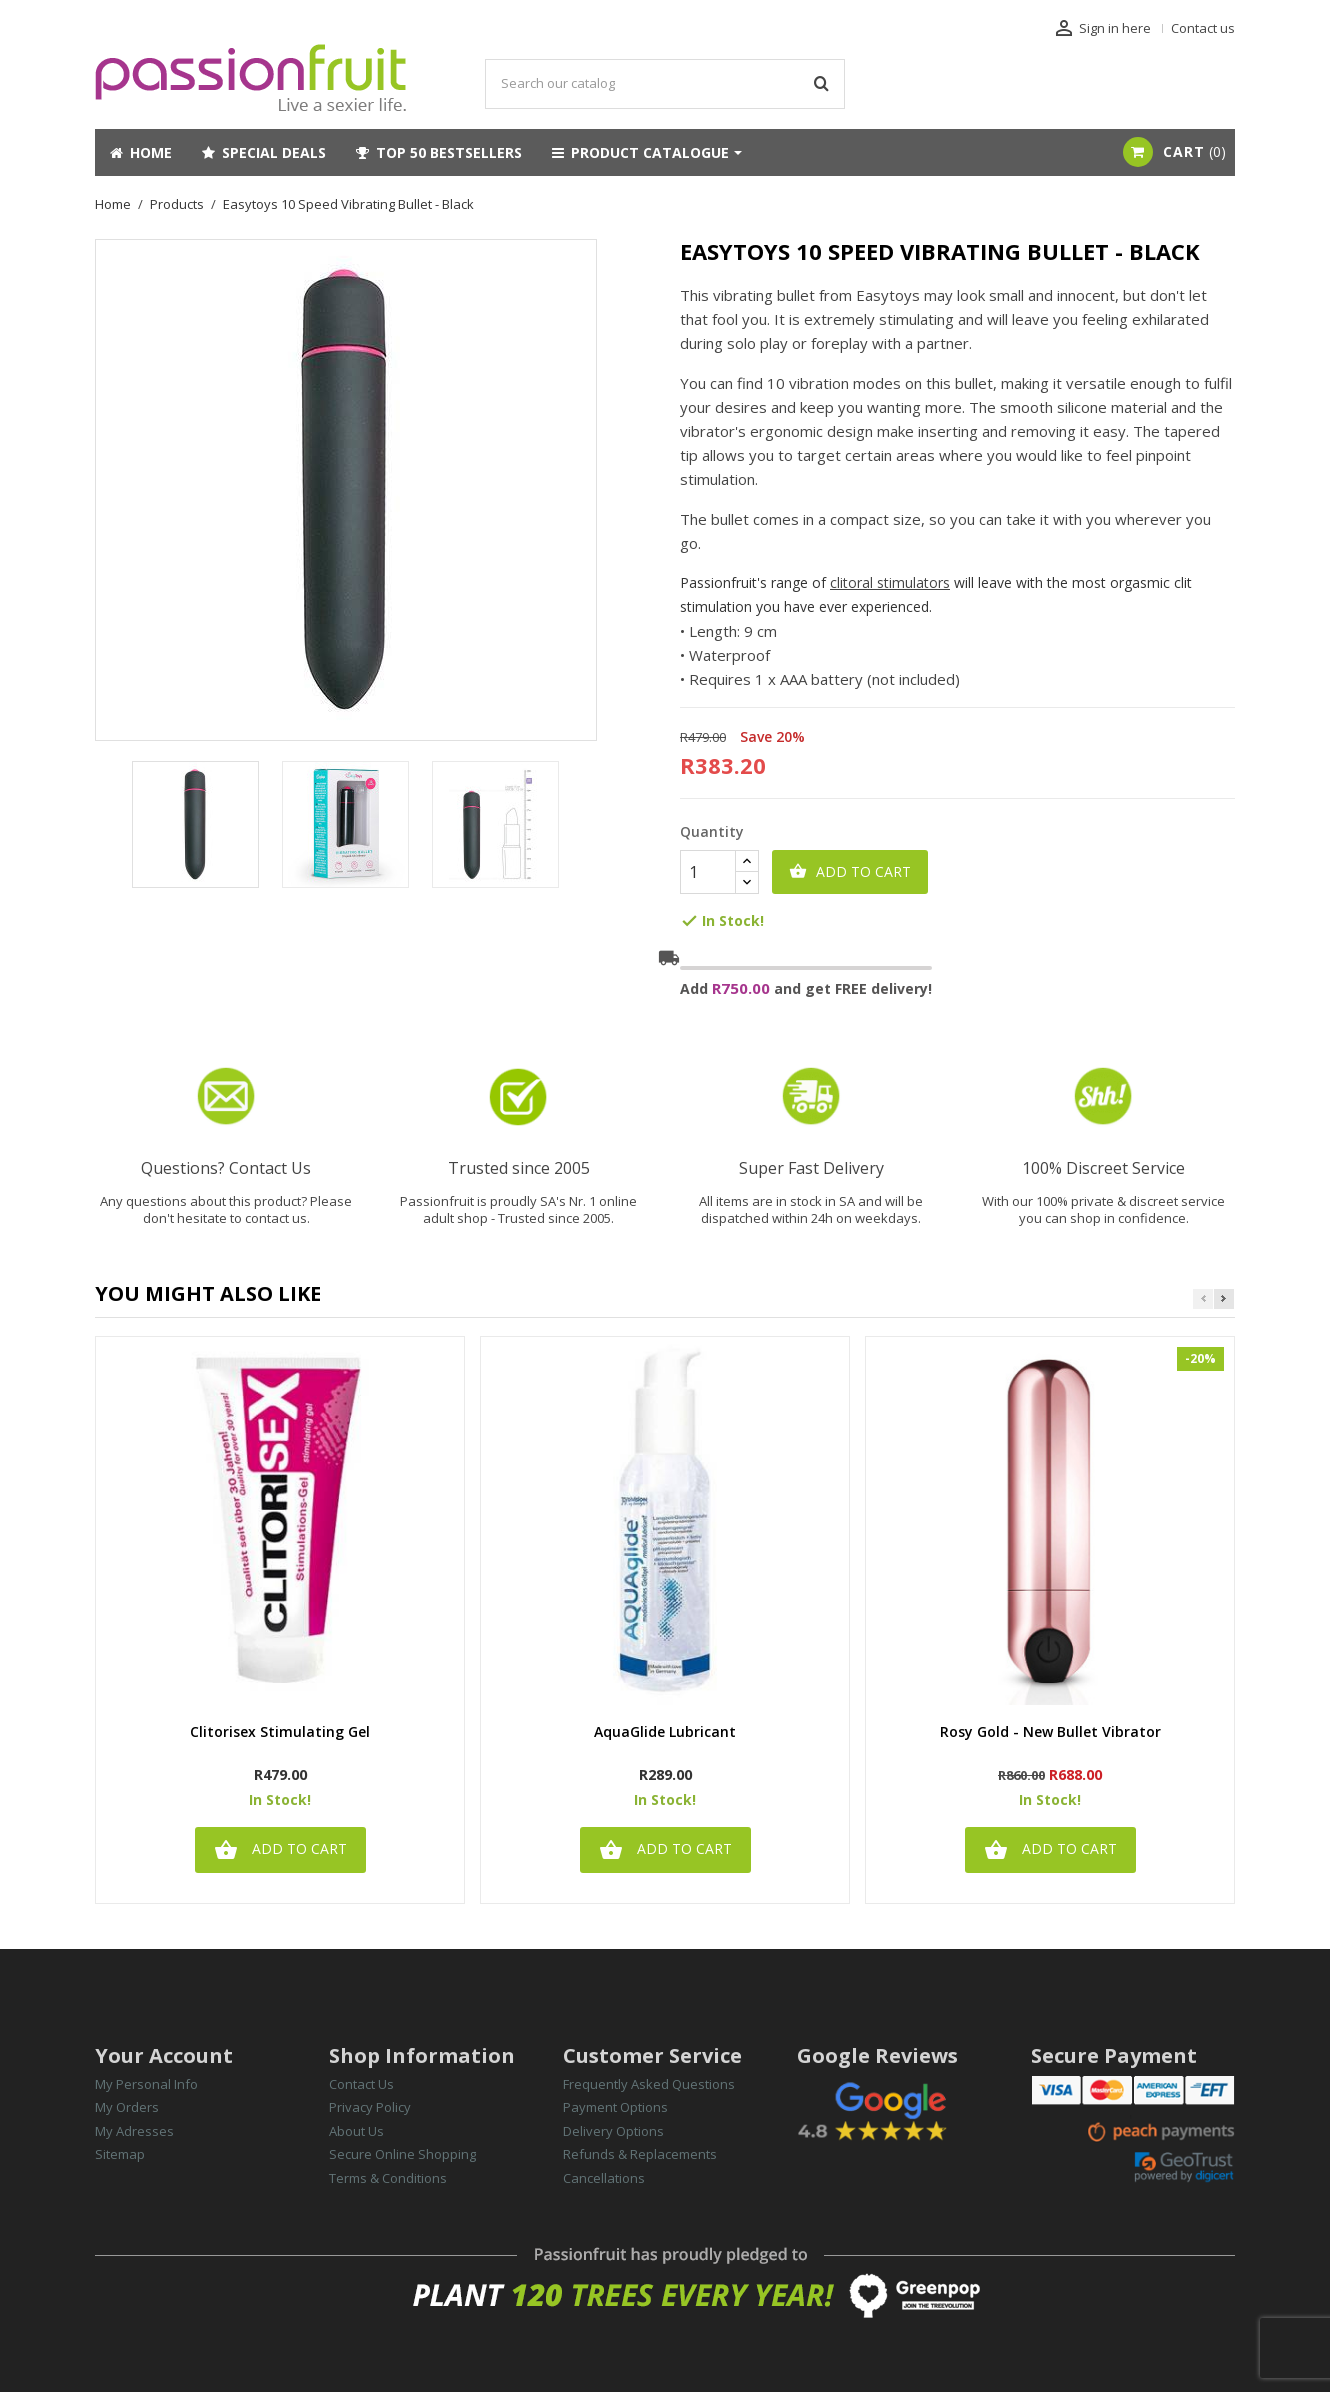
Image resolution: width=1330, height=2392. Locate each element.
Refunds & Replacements (640, 2154)
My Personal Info (146, 2084)
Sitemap (120, 2154)
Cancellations (604, 2178)
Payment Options (615, 2107)
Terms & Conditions (388, 2178)
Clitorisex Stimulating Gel (280, 1732)
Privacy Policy (370, 2107)
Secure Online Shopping (402, 2154)
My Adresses (134, 2131)
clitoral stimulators (890, 582)
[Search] (665, 84)
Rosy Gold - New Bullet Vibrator (1050, 1732)
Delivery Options (613, 2131)
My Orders (127, 2107)
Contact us (1203, 28)
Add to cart (850, 872)
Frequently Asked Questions (649, 2084)
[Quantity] (708, 872)
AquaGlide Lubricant (665, 1732)
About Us (356, 2131)
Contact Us (361, 2084)
